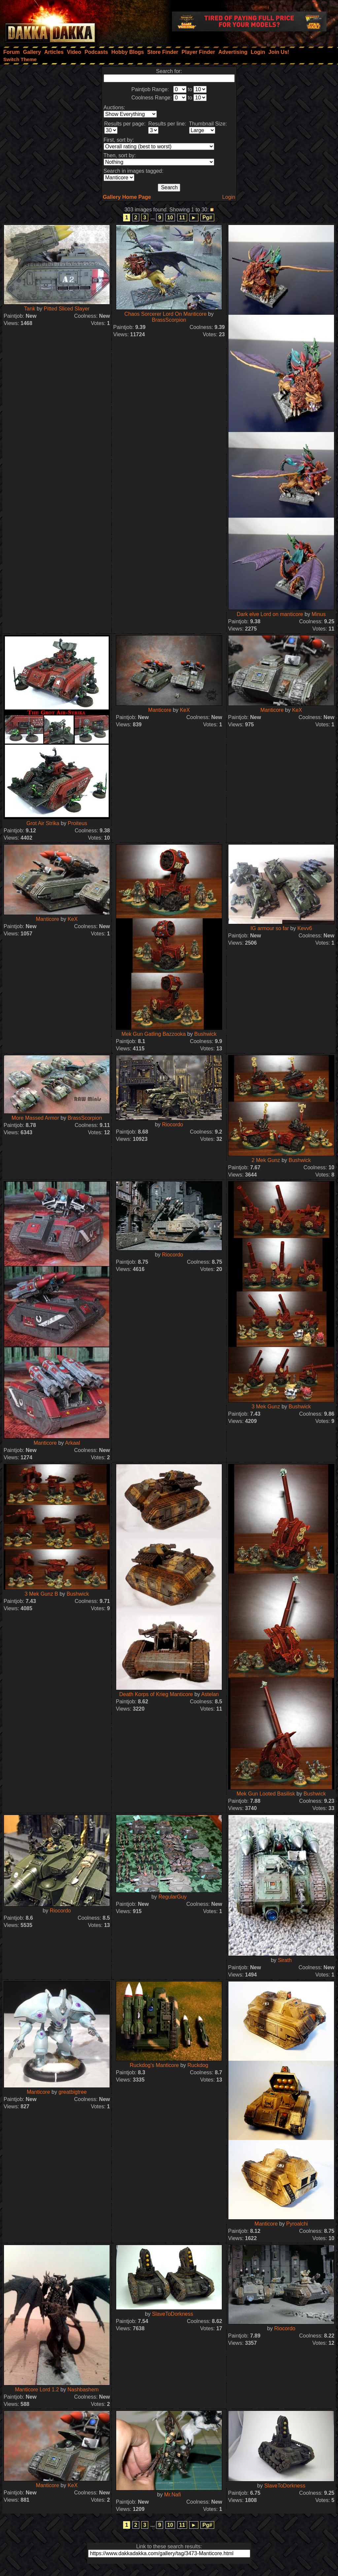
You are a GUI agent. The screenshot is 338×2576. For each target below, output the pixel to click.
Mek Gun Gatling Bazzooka (153, 1034)
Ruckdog (197, 2065)
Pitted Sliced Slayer (66, 308)
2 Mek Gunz (266, 1160)
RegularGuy (172, 1897)
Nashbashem (82, 2389)
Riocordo (172, 1124)
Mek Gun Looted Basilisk (266, 1793)
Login (228, 197)
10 (170, 217)
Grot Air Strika (42, 823)
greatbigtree (72, 2092)
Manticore (159, 710)
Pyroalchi (297, 2224)
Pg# (207, 217)
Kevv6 (304, 928)
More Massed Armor (35, 1118)
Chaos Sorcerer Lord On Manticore (165, 314)
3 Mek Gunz (266, 1406)
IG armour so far (270, 928)
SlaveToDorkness (172, 2314)
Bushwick (205, 1034)
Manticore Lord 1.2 (37, 2389)
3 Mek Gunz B (41, 1594)
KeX (185, 710)
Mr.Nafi (172, 2494)
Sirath (285, 1960)
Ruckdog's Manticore (154, 2065)
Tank (29, 308)
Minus (319, 614)
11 (182, 217)
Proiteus (77, 823)
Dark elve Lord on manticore (270, 614)
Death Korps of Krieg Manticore (156, 1694)
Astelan (210, 1694)
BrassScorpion (169, 320)
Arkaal (72, 1443)
